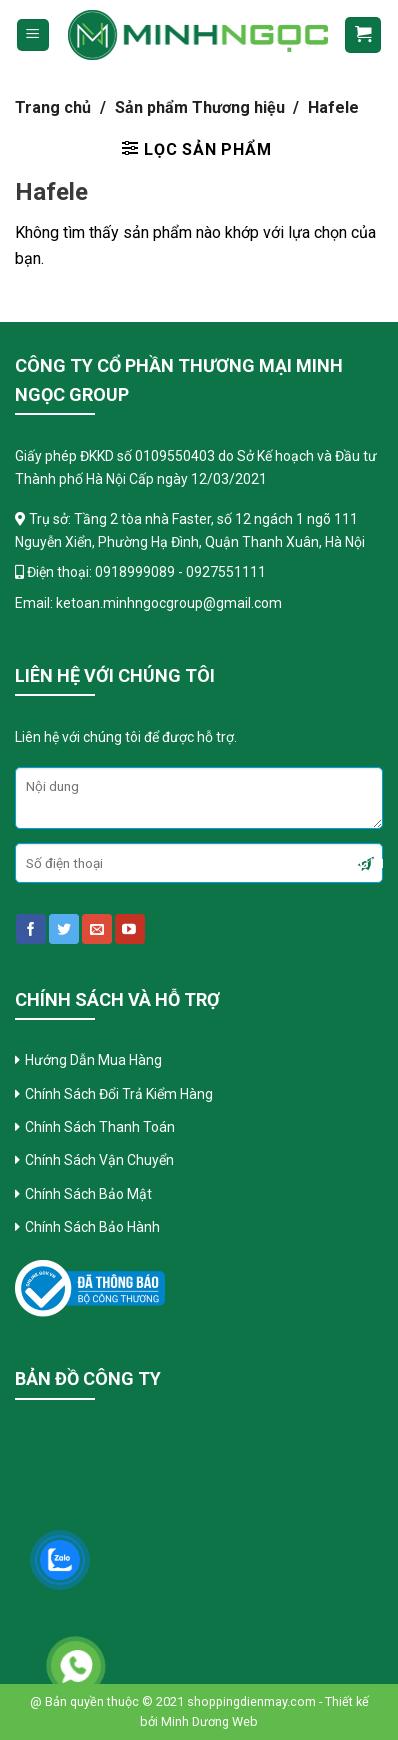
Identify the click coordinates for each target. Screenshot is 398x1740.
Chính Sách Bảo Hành (92, 1227)
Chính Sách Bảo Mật (90, 1194)
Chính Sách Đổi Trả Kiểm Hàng (120, 1094)
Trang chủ (53, 107)
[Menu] (33, 35)
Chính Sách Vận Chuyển (99, 1160)
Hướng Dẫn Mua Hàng (93, 1060)
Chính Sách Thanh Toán (101, 1127)
